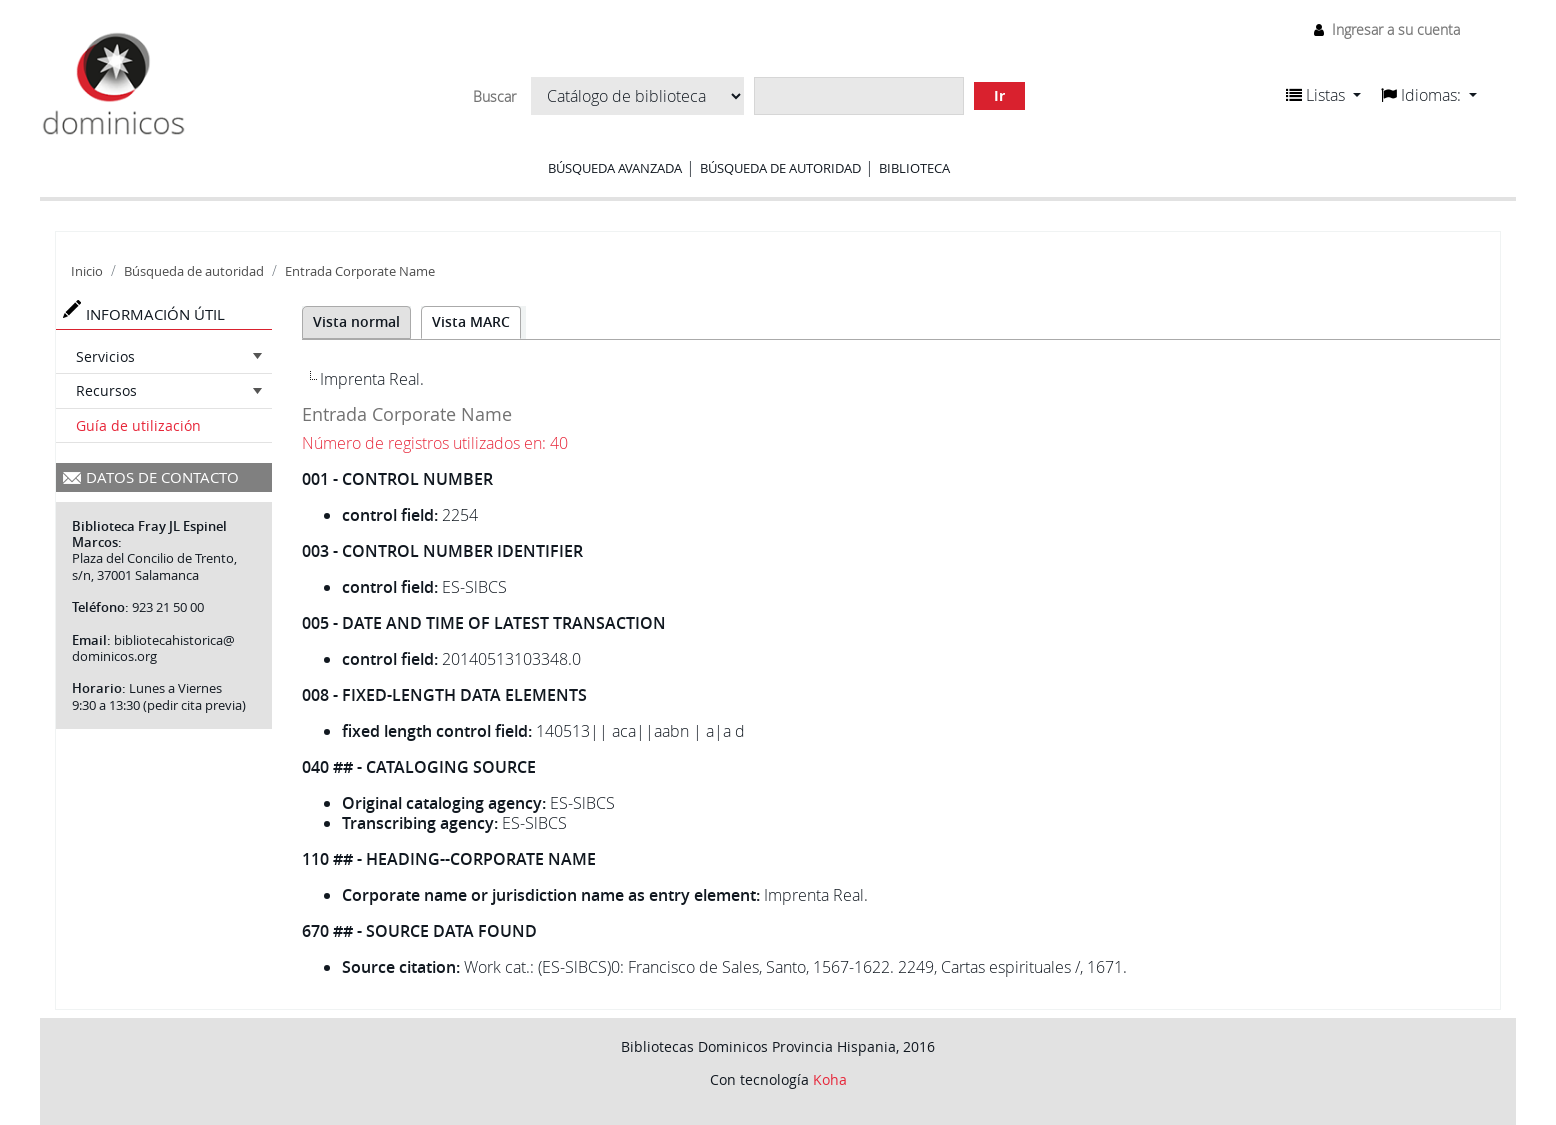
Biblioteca (914, 168)
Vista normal (356, 321)
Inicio (87, 271)
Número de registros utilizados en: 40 (435, 443)
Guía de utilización (138, 425)
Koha (830, 1079)
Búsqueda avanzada (615, 168)
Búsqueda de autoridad (780, 168)
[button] (1323, 95)
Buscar (494, 97)
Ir (999, 95)
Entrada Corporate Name (360, 271)
